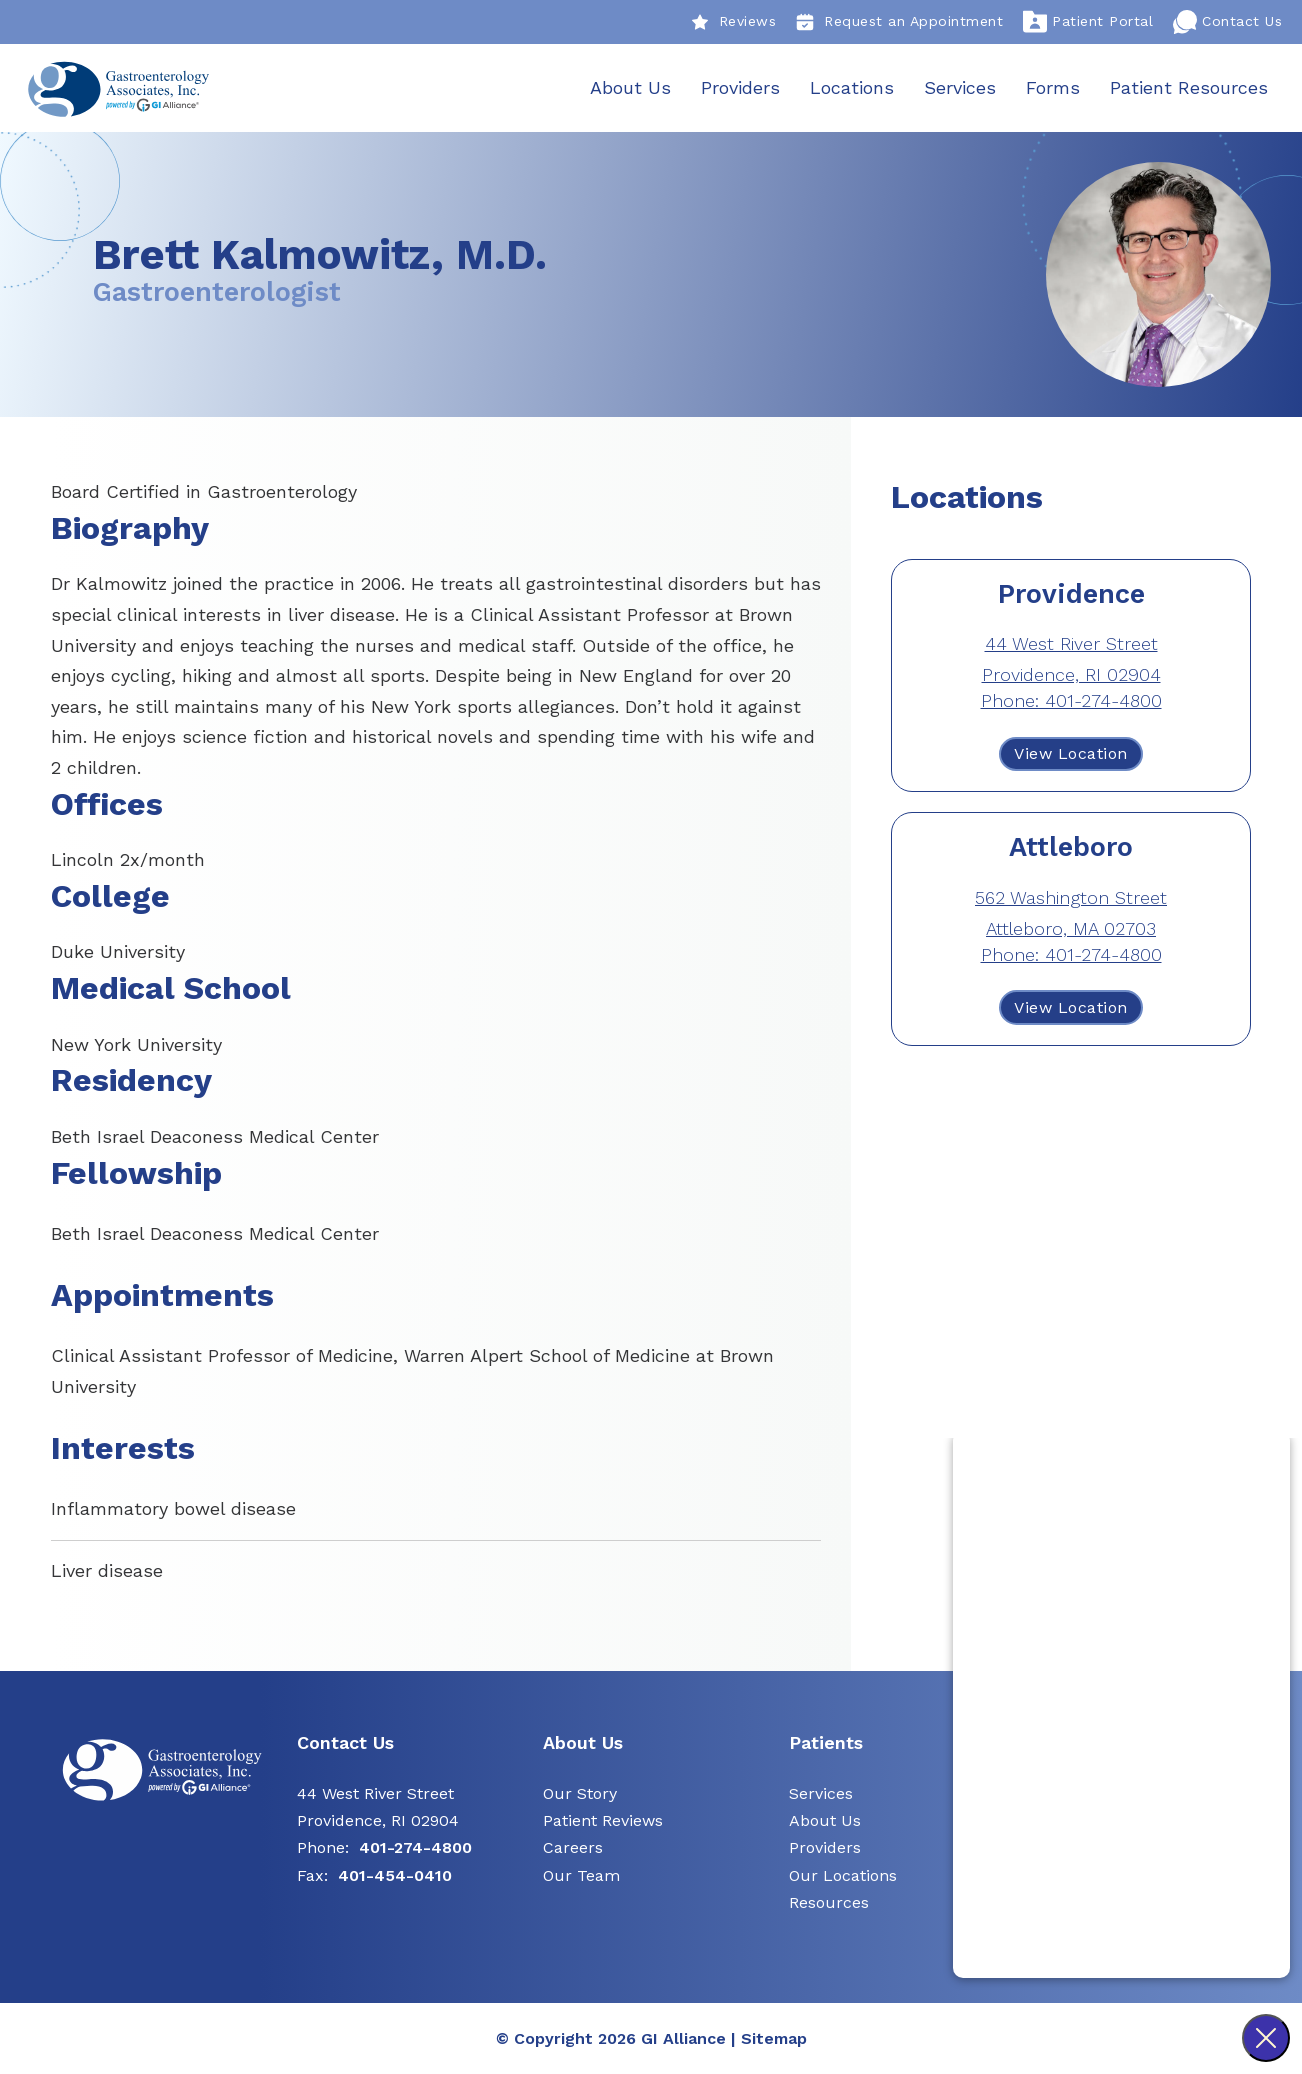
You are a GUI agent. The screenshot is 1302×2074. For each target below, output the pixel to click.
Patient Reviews (603, 1821)
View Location (1071, 754)
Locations (851, 87)
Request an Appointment (899, 22)
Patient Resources (1188, 87)
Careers (573, 1848)
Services (959, 87)
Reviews (734, 22)
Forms (1052, 87)
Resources (829, 1903)
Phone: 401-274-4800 (1071, 701)
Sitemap (774, 2038)
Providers (739, 87)
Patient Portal (1088, 22)
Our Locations (843, 1875)
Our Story (580, 1794)
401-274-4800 (415, 1848)
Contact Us (1227, 22)
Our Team (581, 1875)
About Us (629, 87)
